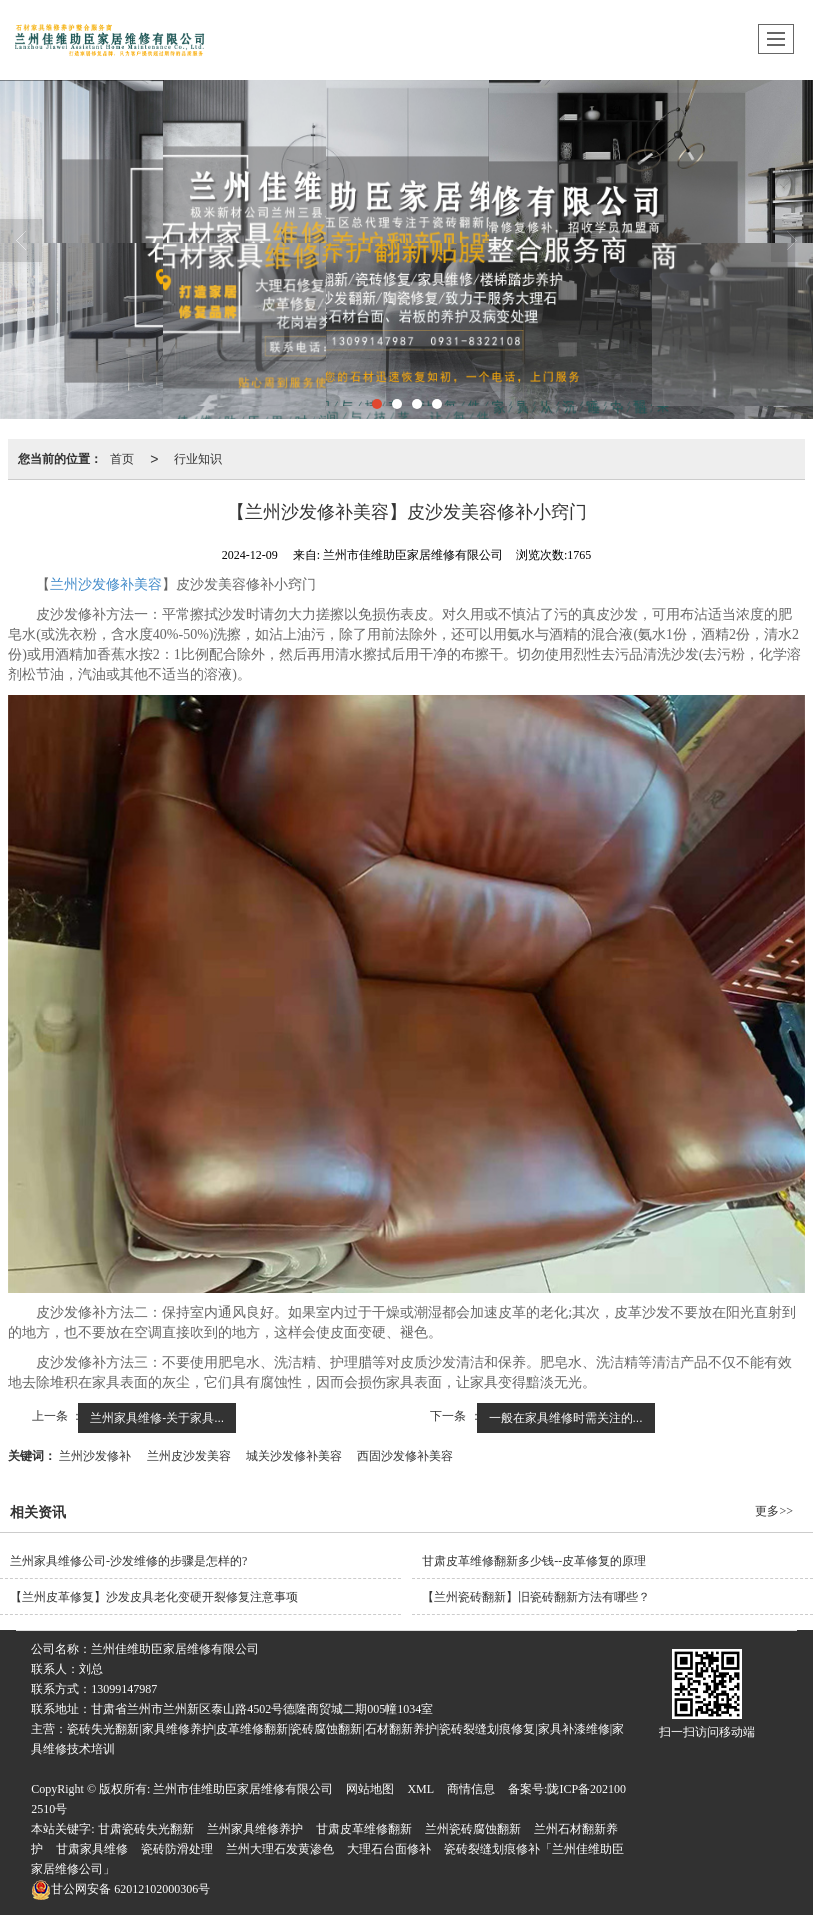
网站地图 (370, 1789)
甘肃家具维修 (92, 1849)
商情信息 (471, 1789)
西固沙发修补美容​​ (405, 1456)
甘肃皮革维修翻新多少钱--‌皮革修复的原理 (534, 1561)
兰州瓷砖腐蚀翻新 (473, 1829)
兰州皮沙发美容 (189, 1456)
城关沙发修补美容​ (294, 1456)
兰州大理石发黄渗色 (280, 1849)
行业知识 (198, 459)
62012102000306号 (120, 1889)
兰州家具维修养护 (255, 1829)
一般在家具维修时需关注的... (566, 1418)
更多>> (774, 1511)
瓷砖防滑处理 (177, 1849)
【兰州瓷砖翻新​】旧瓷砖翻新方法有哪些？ (536, 1597)
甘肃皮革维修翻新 (364, 1829)
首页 (122, 459)
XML (420, 1789)
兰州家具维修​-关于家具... (157, 1418)
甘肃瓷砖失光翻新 (146, 1829)
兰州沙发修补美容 (106, 584)
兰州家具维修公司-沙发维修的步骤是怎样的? (128, 1561)
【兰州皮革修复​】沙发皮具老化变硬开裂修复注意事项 (154, 1597)
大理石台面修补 (389, 1849)
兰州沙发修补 (95, 1456)
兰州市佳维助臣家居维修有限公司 (243, 1789)
